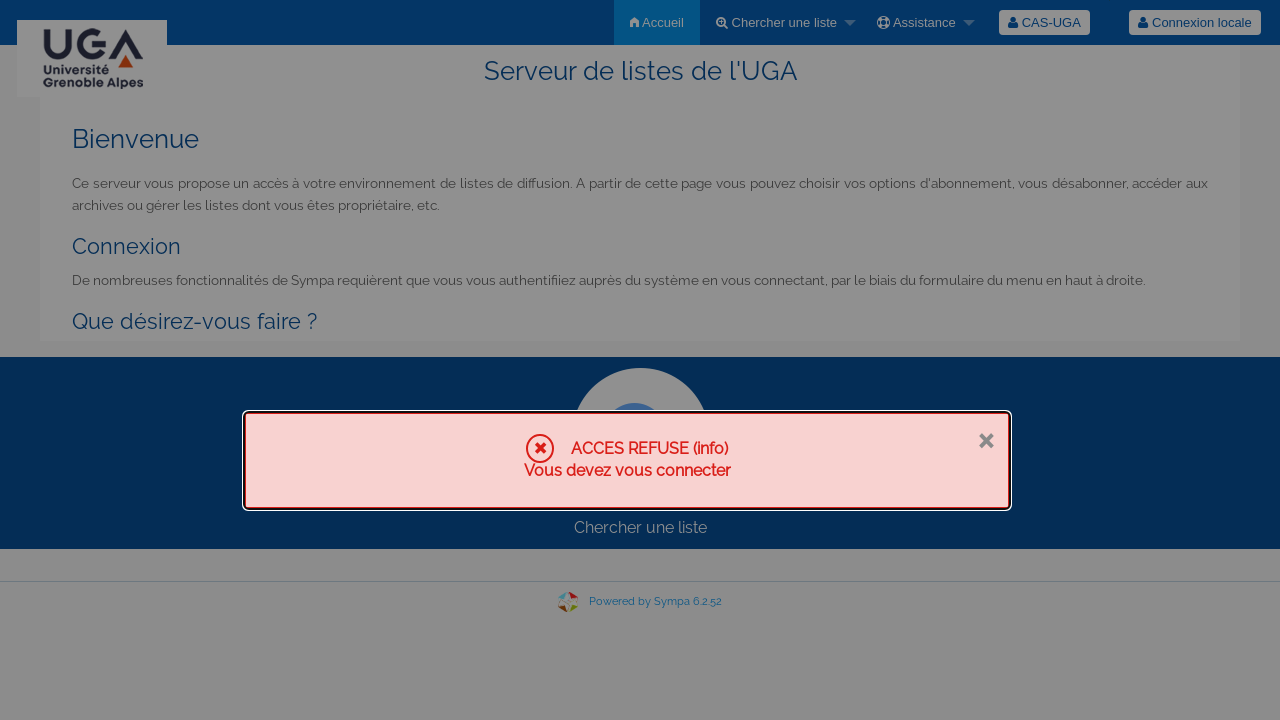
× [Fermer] (985, 439)
